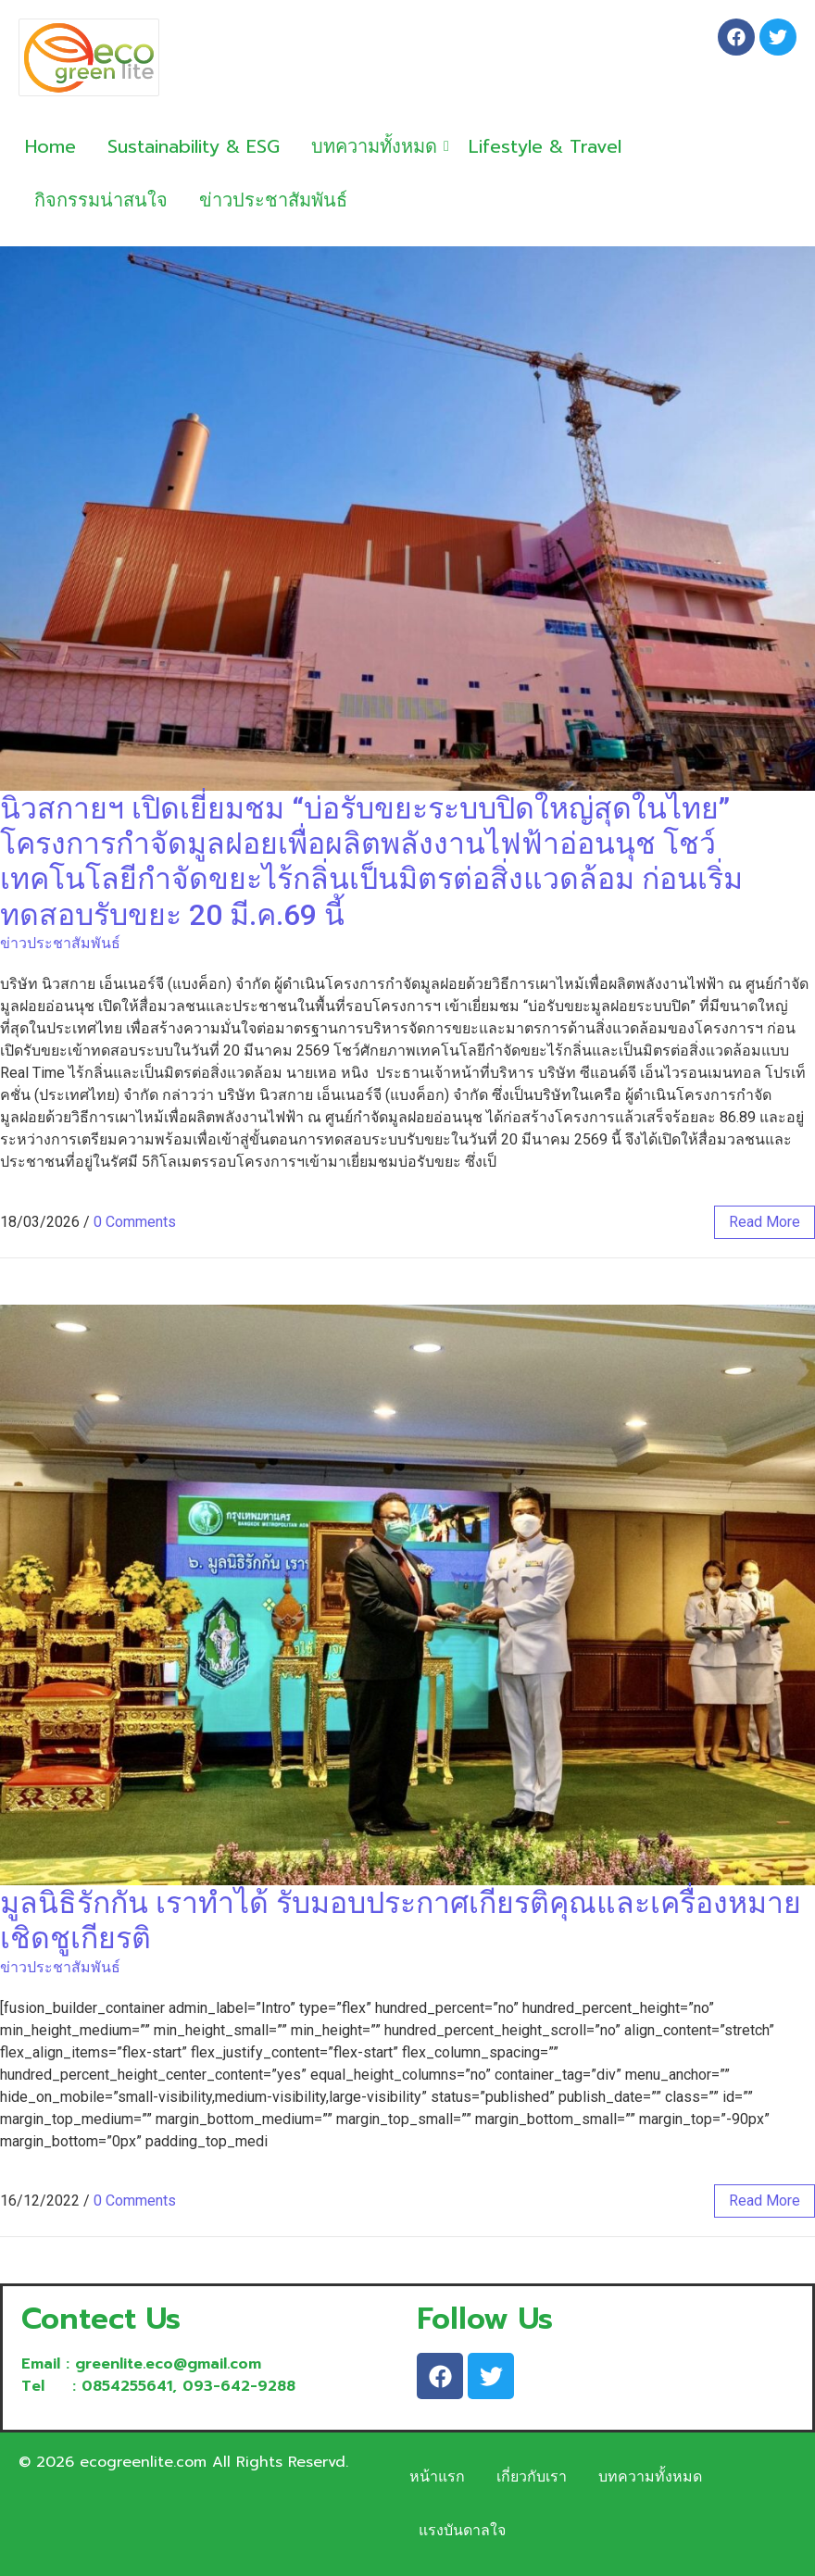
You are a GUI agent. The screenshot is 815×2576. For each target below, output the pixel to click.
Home (50, 146)
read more (764, 1222)
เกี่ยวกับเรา (531, 2477)
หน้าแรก (437, 2477)
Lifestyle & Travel (545, 146)
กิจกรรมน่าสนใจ (101, 200)
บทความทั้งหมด (377, 146)
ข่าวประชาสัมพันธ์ (273, 200)
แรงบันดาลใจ (462, 2531)
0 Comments (135, 1222)
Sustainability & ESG (193, 146)
